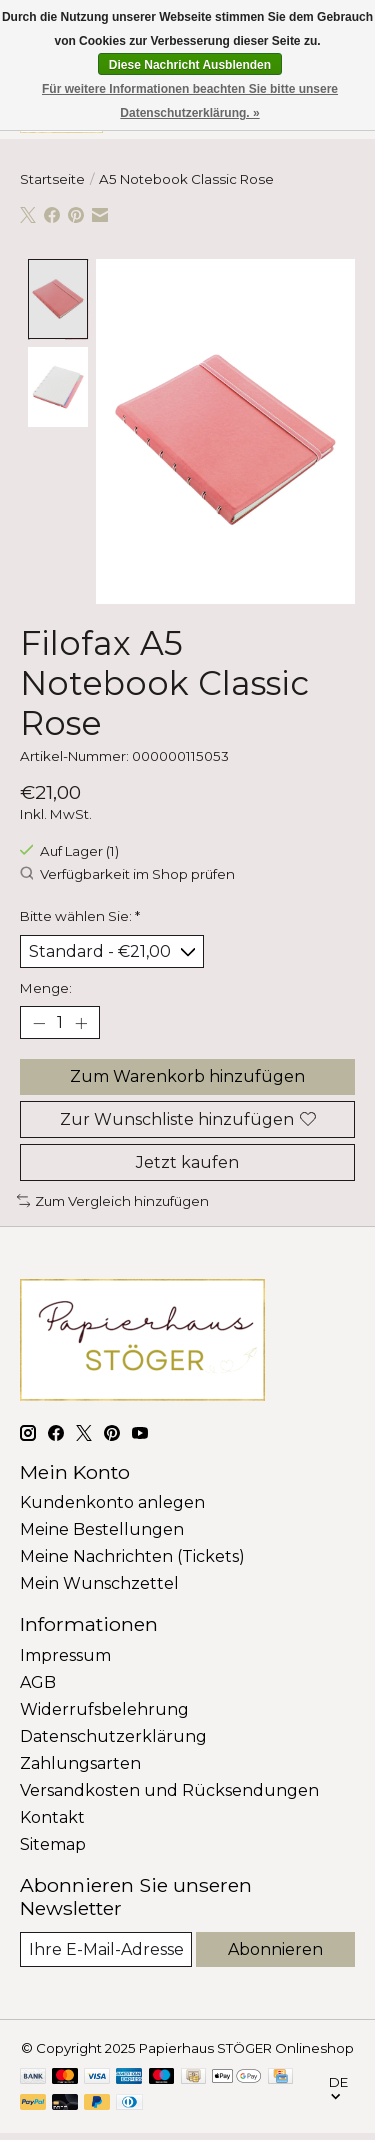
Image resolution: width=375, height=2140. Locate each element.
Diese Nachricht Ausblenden (190, 65)
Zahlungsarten (80, 1760)
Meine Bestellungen (102, 1527)
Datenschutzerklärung (113, 1733)
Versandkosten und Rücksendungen (169, 1787)
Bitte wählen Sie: (80, 913)
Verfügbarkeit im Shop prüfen (127, 872)
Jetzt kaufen (187, 1159)
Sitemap (53, 1841)
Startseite (52, 179)
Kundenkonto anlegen (112, 1500)
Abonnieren (275, 1946)
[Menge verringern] (39, 1021)
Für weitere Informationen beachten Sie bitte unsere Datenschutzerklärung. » (190, 101)
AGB (38, 1679)
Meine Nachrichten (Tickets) (132, 1554)
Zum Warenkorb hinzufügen (187, 1074)
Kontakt (52, 1814)
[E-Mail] (106, 1946)
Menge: (46, 986)
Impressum (65, 1652)
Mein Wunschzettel (99, 1581)
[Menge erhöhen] (81, 1021)
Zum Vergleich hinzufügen (113, 1198)
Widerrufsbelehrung (104, 1706)
